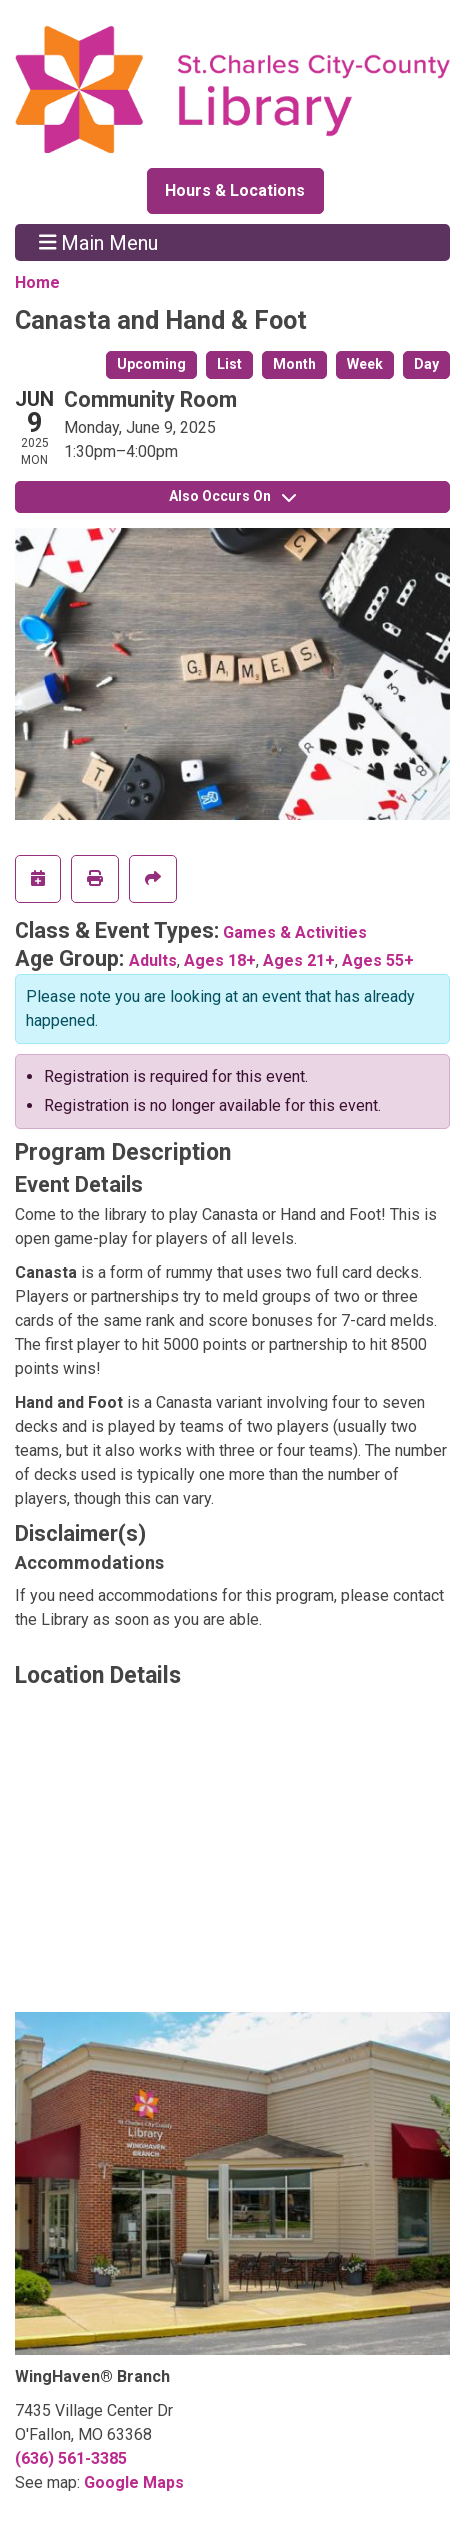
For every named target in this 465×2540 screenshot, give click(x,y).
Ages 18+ (220, 960)
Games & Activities (295, 932)
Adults (153, 960)
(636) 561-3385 (71, 2458)
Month (294, 364)
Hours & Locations (235, 190)
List (229, 364)
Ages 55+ (378, 960)
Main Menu (99, 242)
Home (37, 282)
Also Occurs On (232, 496)
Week (365, 364)
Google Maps (134, 2482)
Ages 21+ (299, 960)
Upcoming (151, 364)
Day (426, 364)
